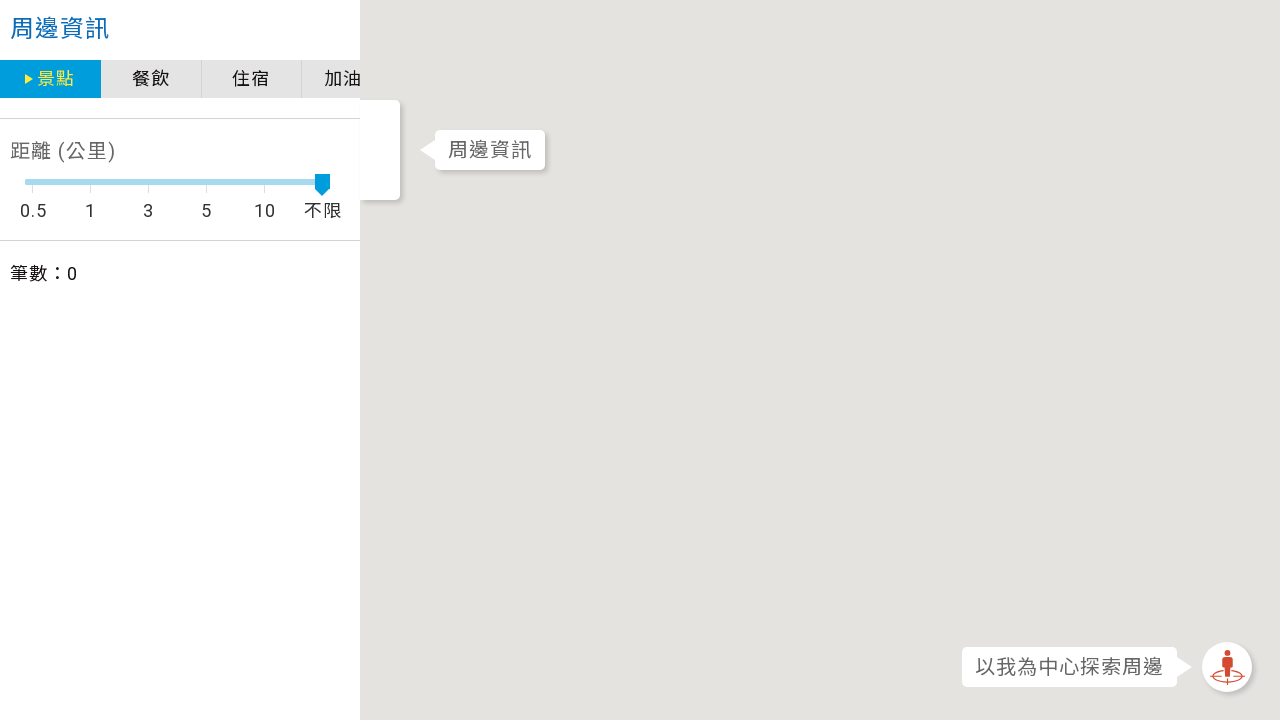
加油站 (246, 78)
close (231, 30)
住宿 (146, 78)
